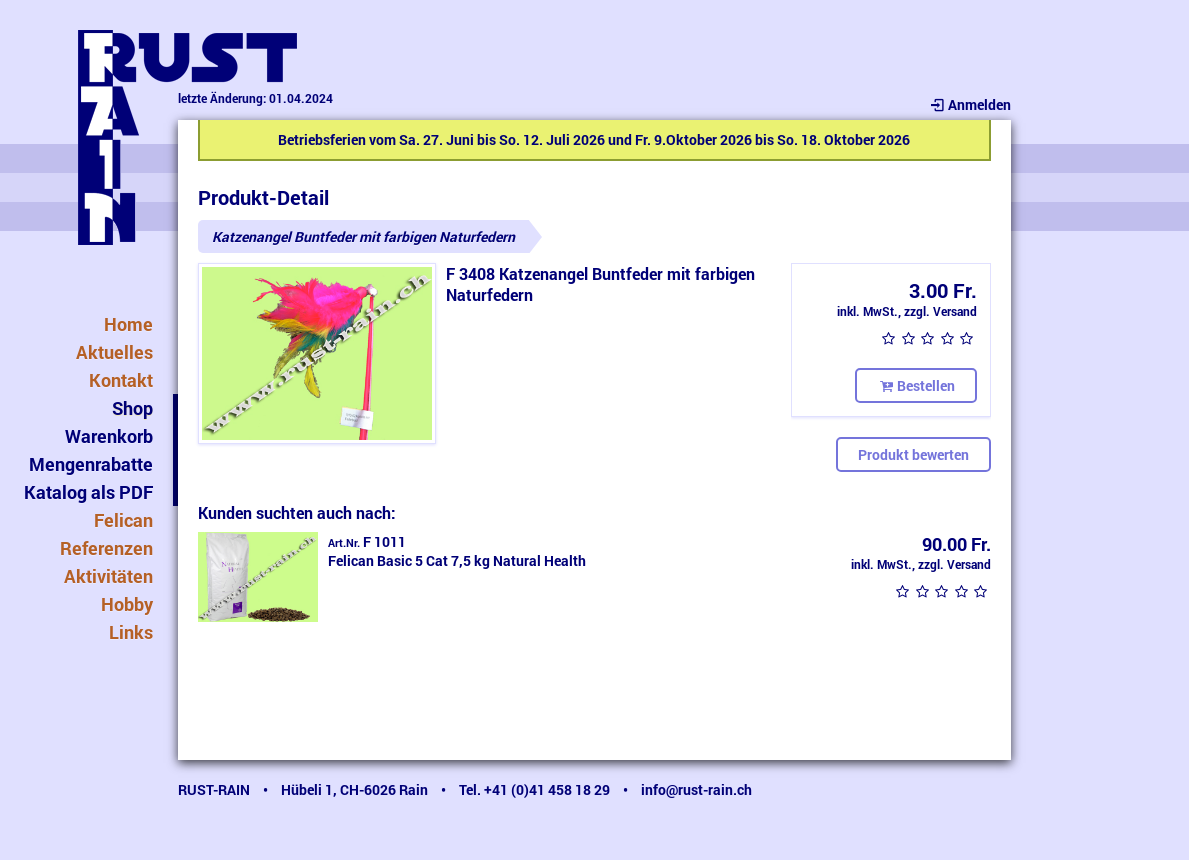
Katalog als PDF (88, 492)
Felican (123, 520)
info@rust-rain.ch (696, 789)
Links (131, 632)
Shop (132, 408)
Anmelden (969, 104)
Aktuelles (114, 352)
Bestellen (916, 385)
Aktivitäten (108, 576)
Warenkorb (109, 436)
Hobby (127, 604)
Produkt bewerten (913, 454)
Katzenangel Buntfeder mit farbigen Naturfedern (363, 236)
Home (128, 324)
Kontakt (121, 380)
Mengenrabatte (91, 464)
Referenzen (106, 548)
